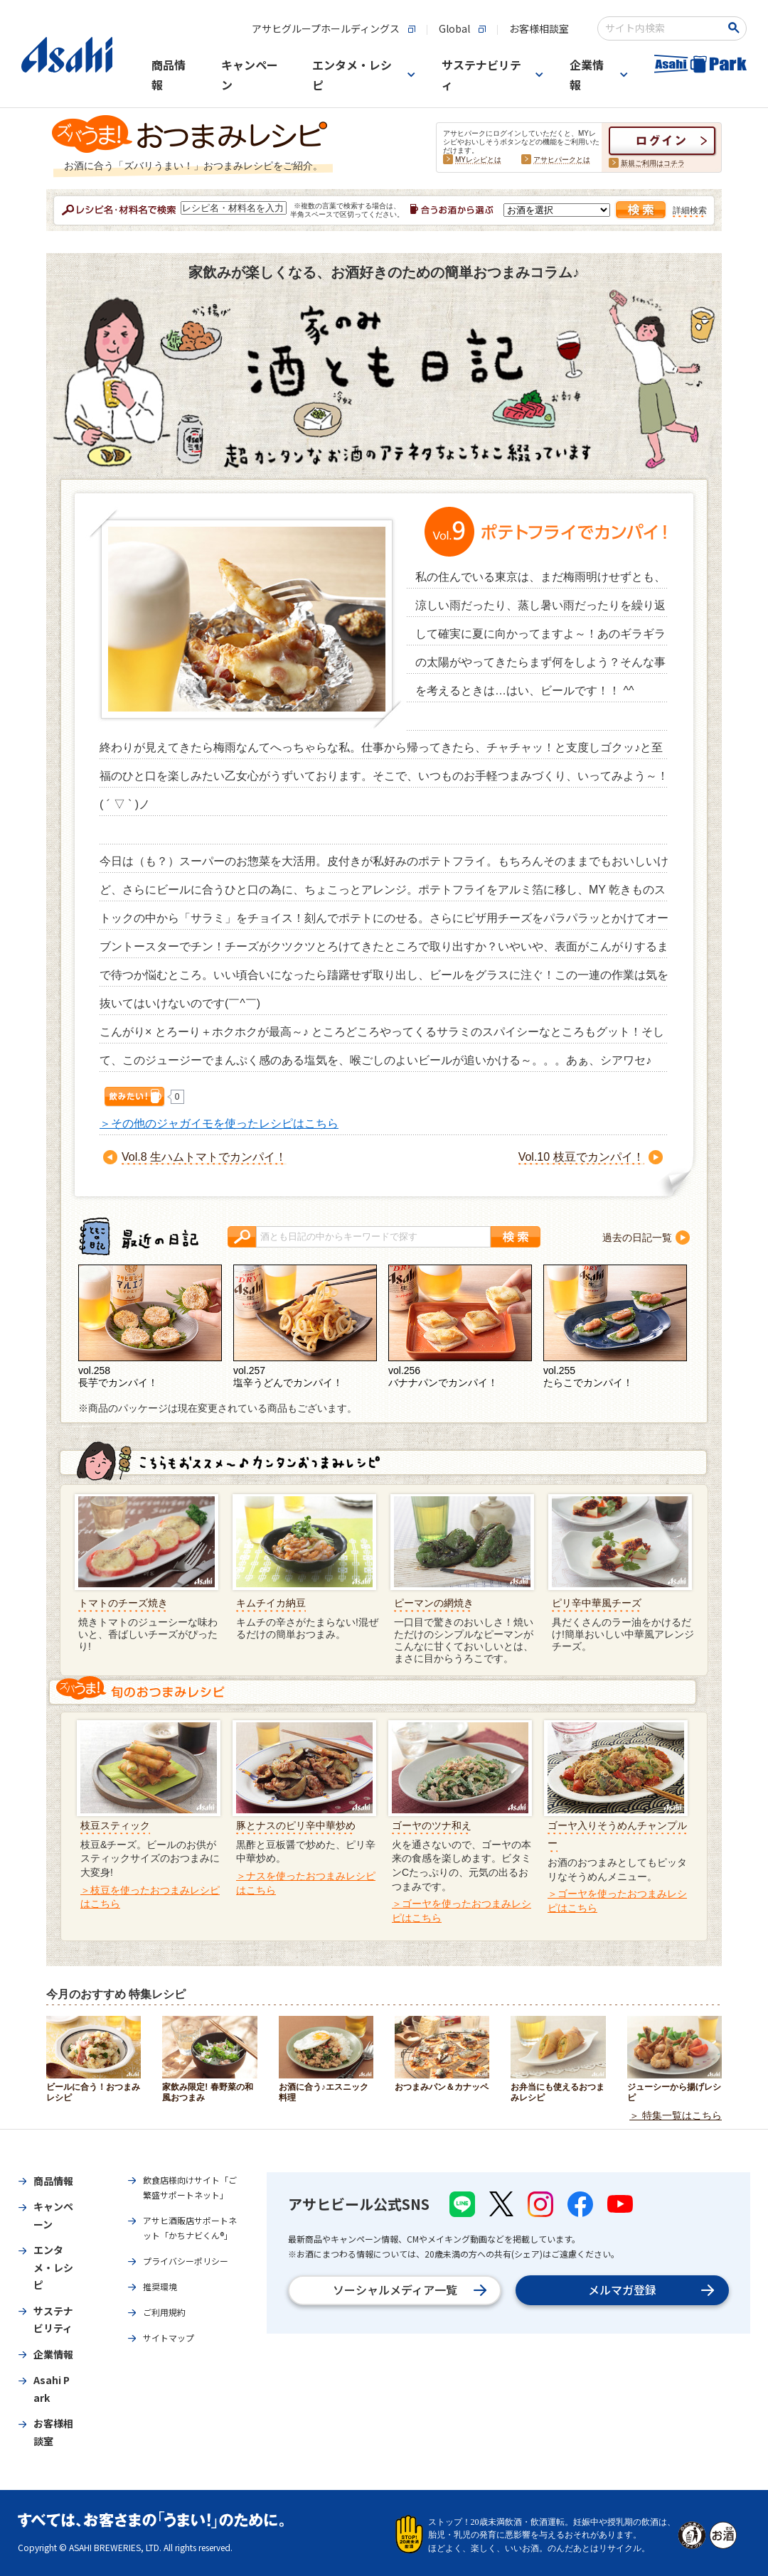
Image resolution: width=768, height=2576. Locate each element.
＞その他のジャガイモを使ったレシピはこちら (219, 1123)
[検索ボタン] (736, 28)
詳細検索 (690, 210)
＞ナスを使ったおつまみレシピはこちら (305, 1883)
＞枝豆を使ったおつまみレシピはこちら (150, 1897)
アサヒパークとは (561, 159)
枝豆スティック (115, 1825)
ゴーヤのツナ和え (431, 1825)
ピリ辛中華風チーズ (596, 1603)
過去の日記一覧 (637, 1237)
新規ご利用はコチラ (653, 163)
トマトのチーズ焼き (123, 1603)
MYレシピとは (478, 159)
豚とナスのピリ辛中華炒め (296, 1825)
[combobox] (662, 28)
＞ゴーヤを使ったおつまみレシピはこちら (461, 1910)
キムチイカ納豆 (271, 1603)
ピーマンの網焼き (434, 1603)
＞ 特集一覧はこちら (675, 2115)
